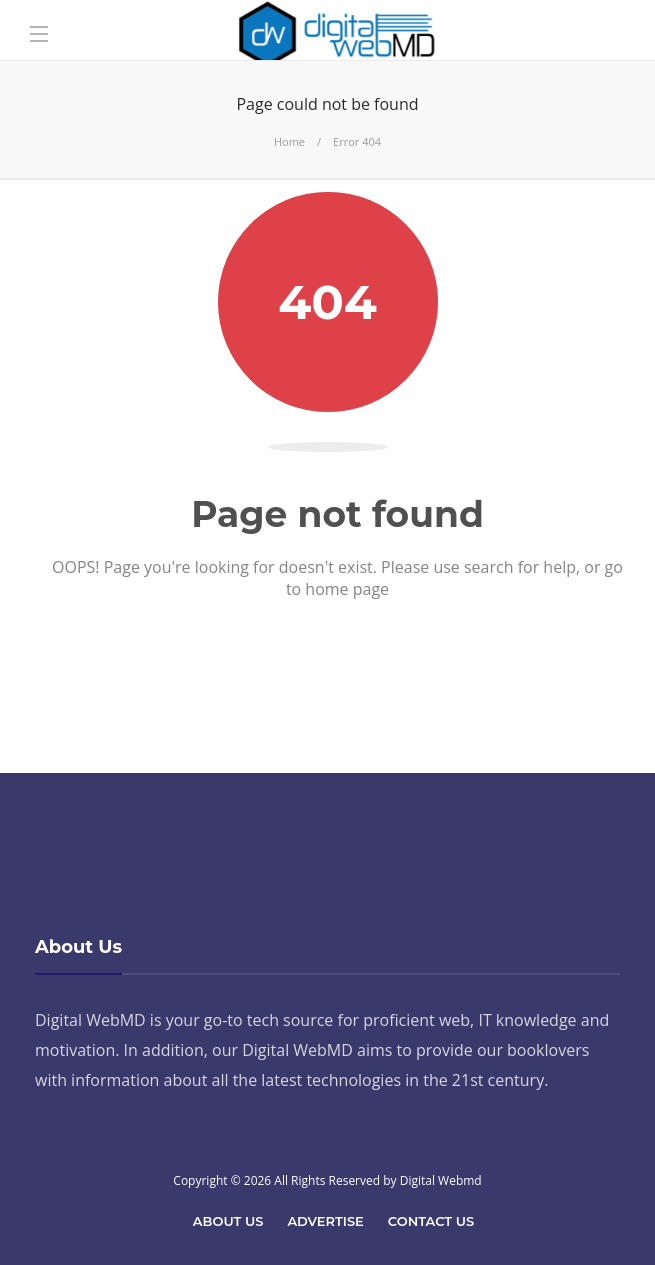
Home (289, 141)
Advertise (325, 1221)
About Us (228, 1221)
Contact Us (431, 1221)
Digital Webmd (441, 1180)
